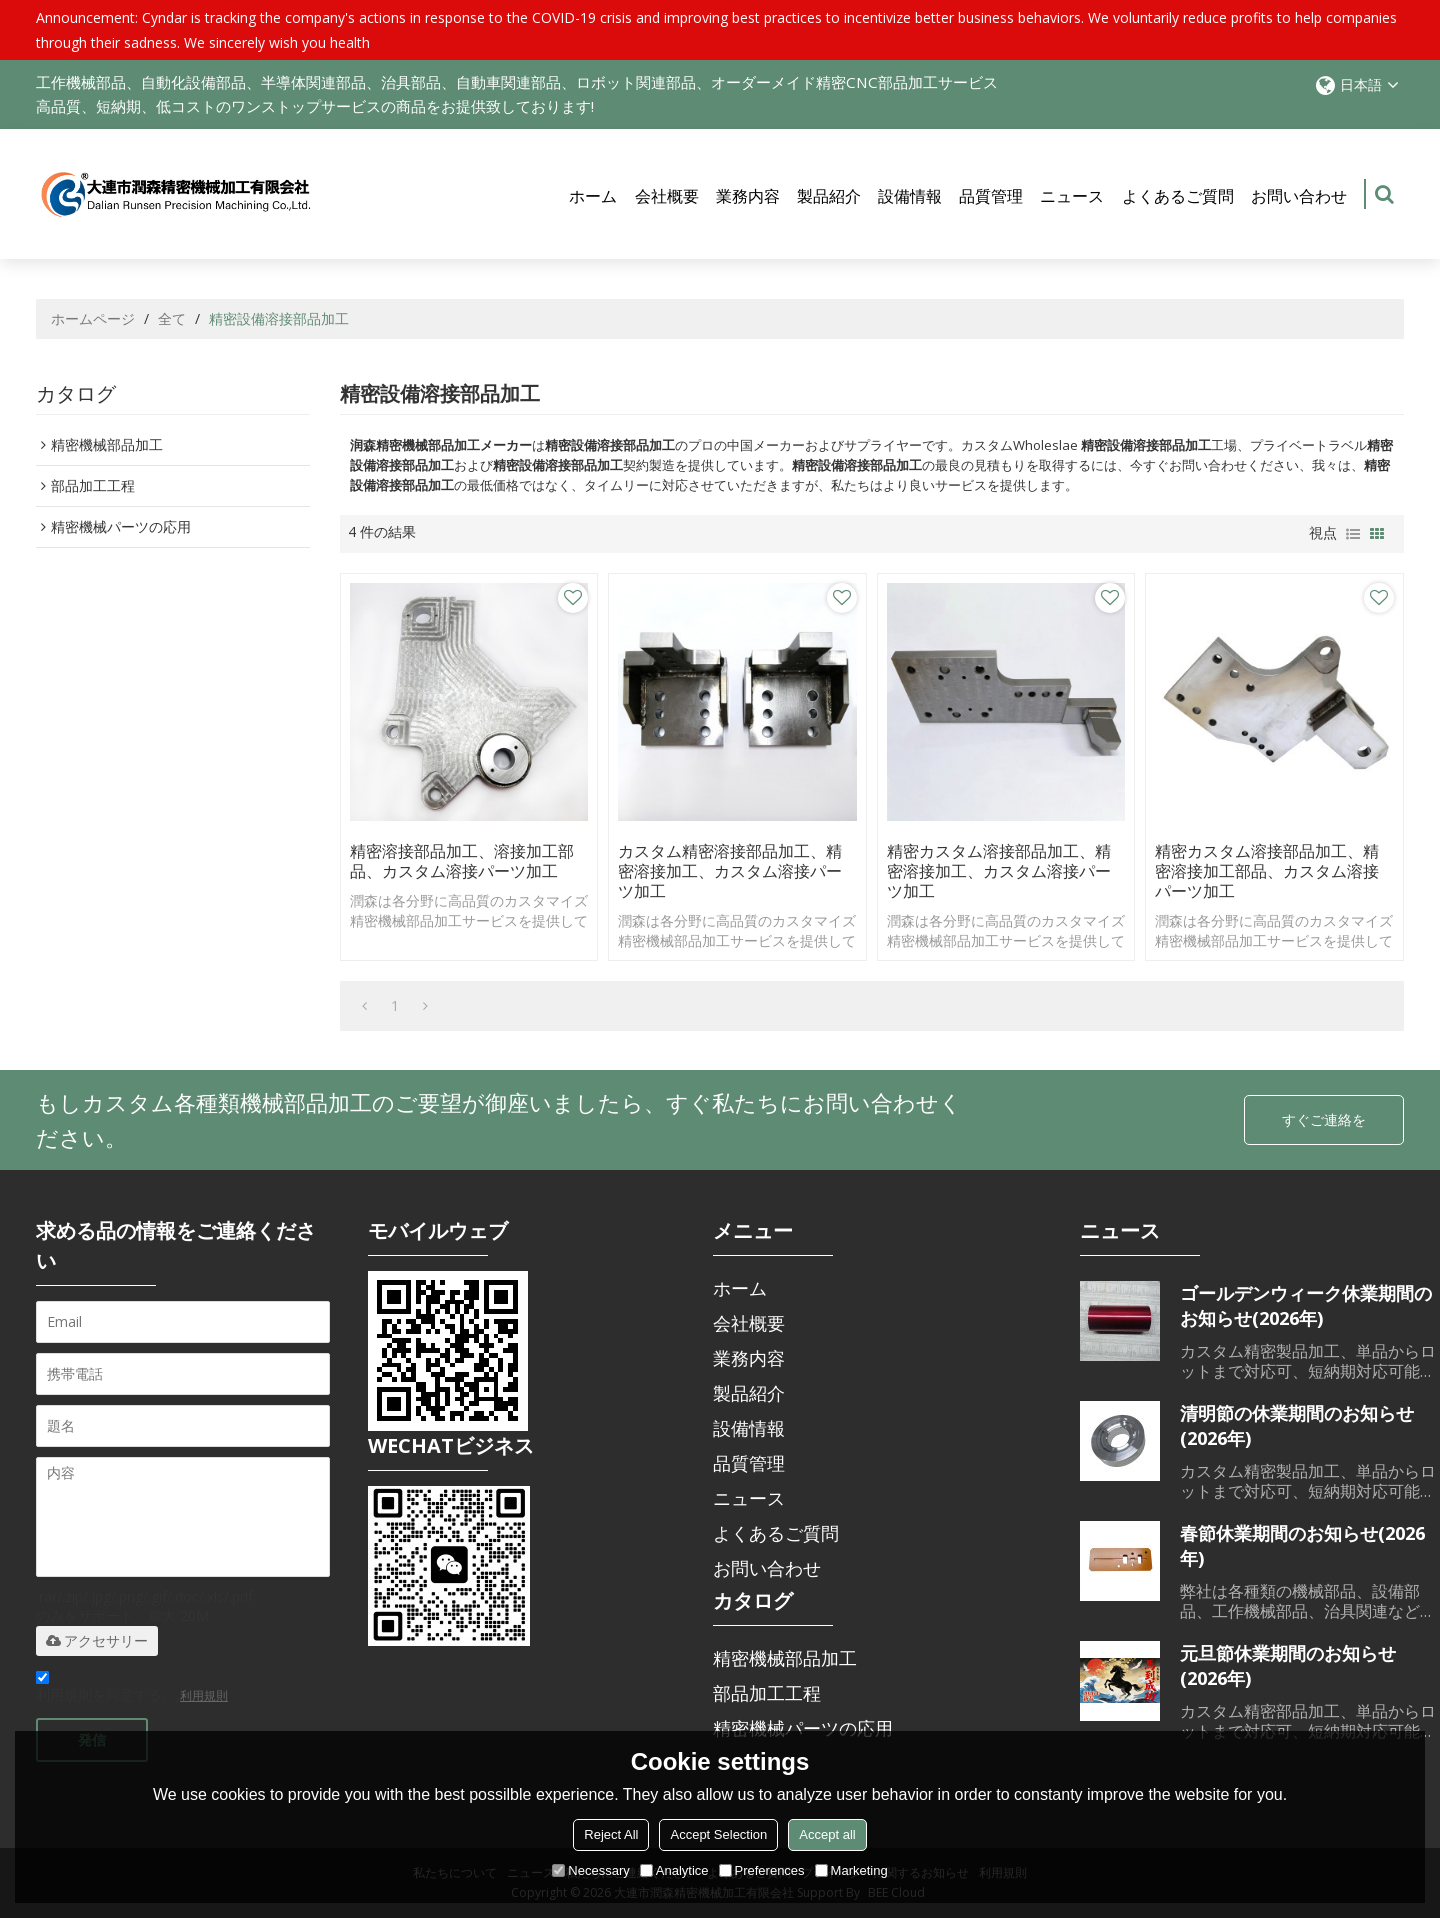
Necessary (590, 1870)
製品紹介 (829, 196)
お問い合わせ (1299, 196)
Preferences (762, 1870)
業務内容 (748, 196)
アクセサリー (97, 1641)
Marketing (851, 1870)
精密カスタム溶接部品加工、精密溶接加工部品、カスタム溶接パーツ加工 (1267, 871)
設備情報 (910, 196)
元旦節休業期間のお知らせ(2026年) (1288, 1665)
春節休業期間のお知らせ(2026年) (1302, 1545)
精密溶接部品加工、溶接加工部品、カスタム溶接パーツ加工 (462, 861)
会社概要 (667, 196)
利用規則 (204, 1695)
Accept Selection (718, 1834)
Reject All (611, 1834)
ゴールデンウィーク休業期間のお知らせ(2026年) (1306, 1305)
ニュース (1072, 196)
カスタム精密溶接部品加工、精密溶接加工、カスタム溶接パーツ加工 (730, 871)
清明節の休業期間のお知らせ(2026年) (1297, 1425)
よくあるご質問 (1178, 196)
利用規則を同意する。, (132, 1689)
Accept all (827, 1834)
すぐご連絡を (1324, 1119)
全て (172, 318)
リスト (1353, 534)
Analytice (674, 1870)
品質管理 (991, 196)
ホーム (593, 196)
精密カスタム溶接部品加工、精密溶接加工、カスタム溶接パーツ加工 (999, 871)
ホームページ (93, 318)
